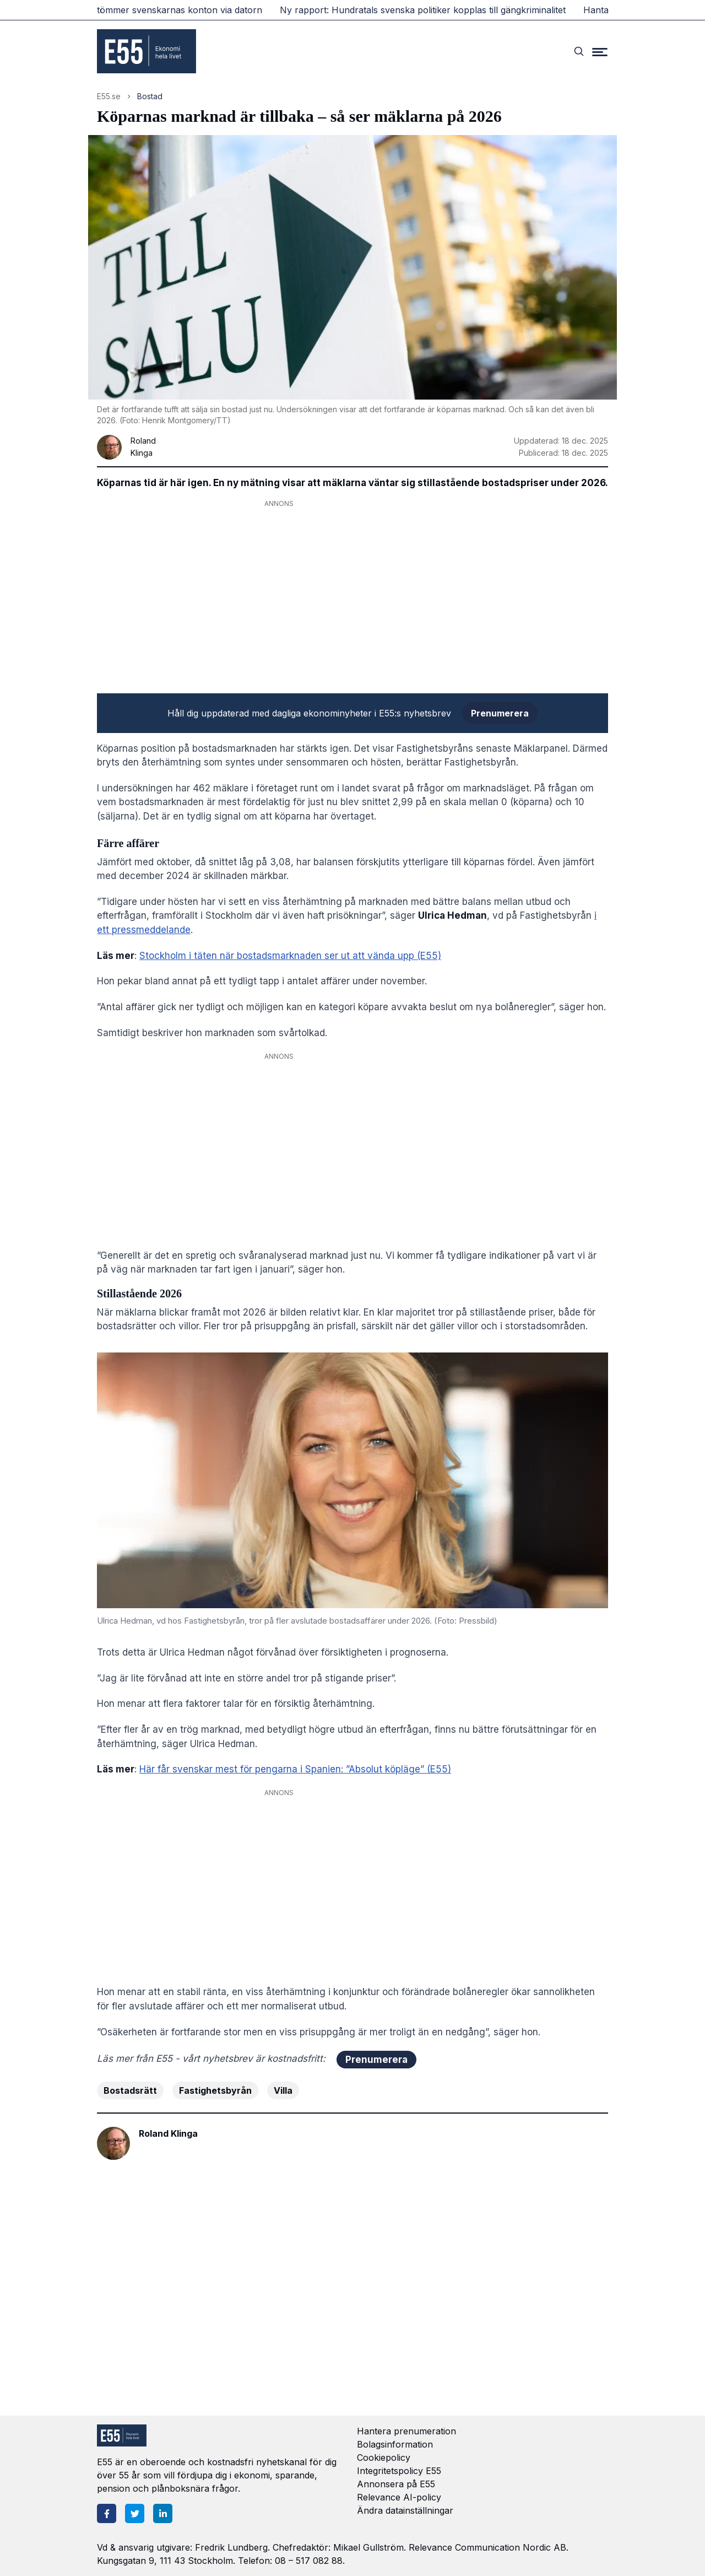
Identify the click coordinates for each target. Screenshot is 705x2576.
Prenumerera (500, 713)
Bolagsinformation (395, 2444)
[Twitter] (134, 2513)
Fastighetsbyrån (215, 2090)
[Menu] (600, 51)
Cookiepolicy (383, 2457)
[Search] (579, 51)
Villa (283, 2090)
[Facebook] (106, 2513)
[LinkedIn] (162, 2513)
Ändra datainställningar (405, 2510)
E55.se (109, 96)
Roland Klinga (168, 2133)
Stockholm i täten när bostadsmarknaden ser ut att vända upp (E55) (290, 955)
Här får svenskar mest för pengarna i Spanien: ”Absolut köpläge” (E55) (295, 1769)
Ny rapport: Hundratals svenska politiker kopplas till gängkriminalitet (430, 9)
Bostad (149, 96)
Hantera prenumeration (406, 2431)
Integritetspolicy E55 (399, 2470)
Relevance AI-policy (399, 2497)
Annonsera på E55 (396, 2483)
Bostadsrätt (130, 2090)
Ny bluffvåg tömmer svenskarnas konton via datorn (161, 9)
